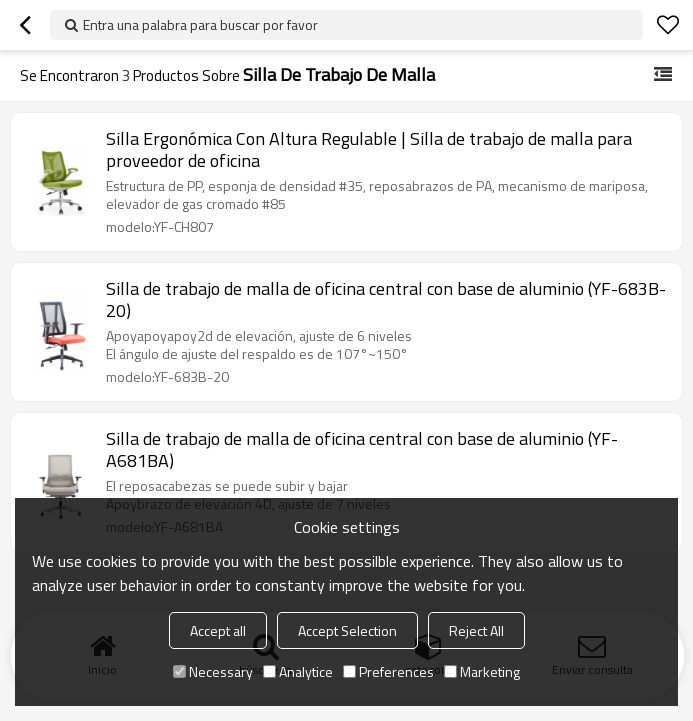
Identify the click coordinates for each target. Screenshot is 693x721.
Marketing (482, 671)
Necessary (213, 671)
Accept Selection (347, 630)
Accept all (218, 630)
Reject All (476, 630)
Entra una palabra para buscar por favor (200, 24)
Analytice (298, 671)
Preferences (388, 671)
